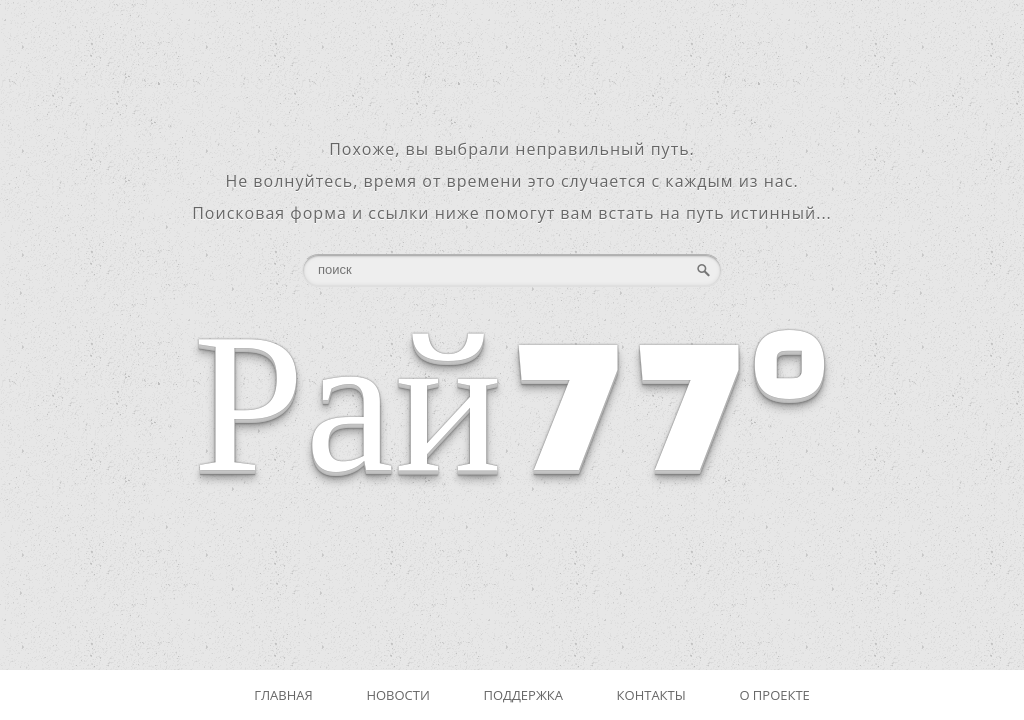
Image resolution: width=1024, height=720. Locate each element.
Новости (397, 695)
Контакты (651, 695)
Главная (283, 695)
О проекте (774, 695)
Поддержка (523, 695)
